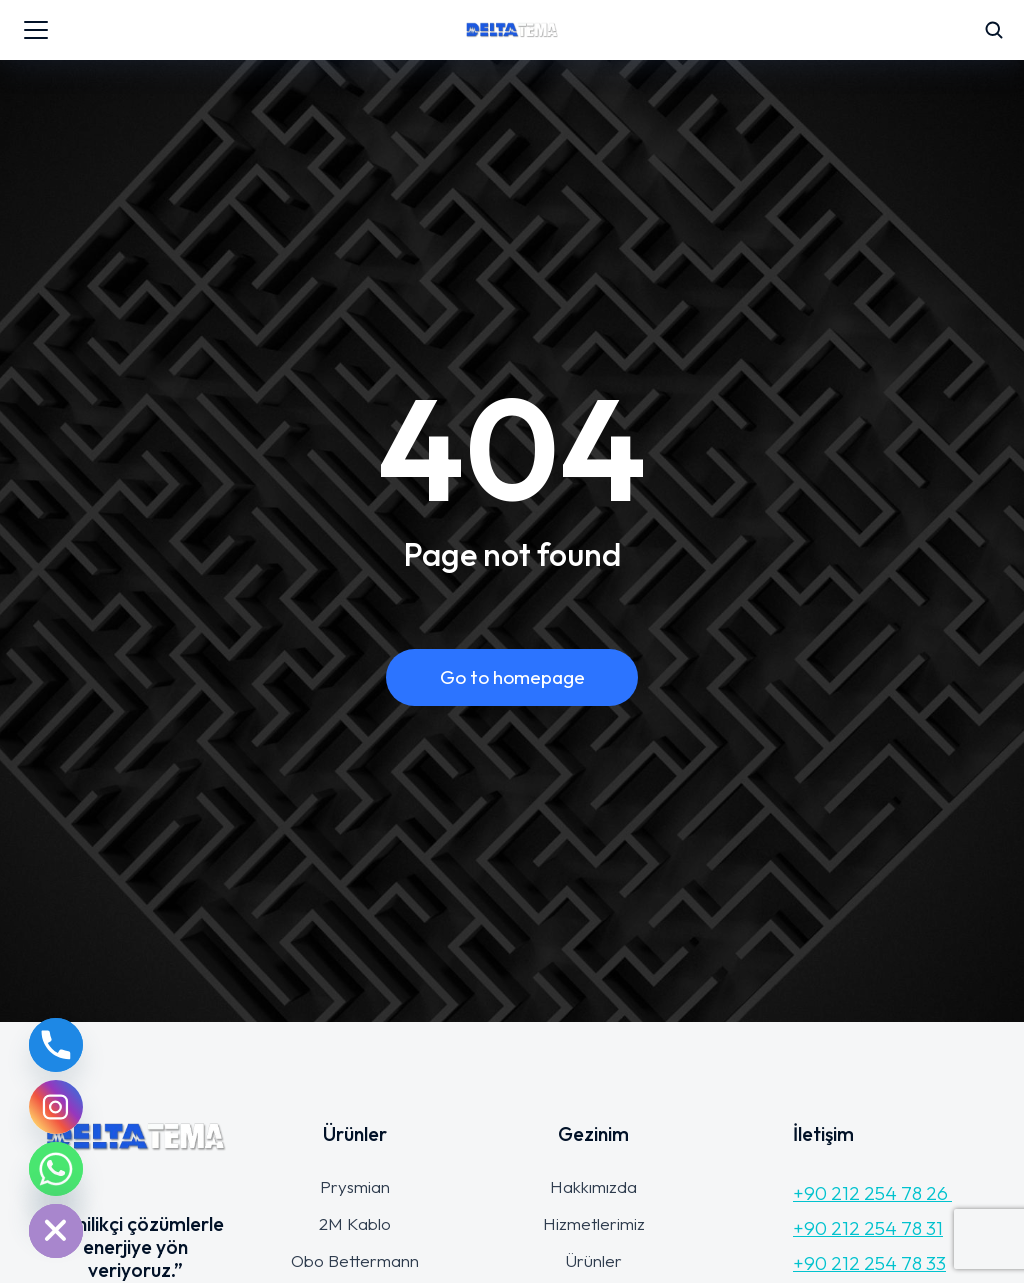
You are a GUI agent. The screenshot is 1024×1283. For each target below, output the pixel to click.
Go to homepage (512, 677)
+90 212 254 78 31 (868, 1228)
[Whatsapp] (56, 1169)
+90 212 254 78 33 (869, 1263)
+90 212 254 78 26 (872, 1193)
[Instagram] (56, 1107)
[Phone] (56, 1045)
